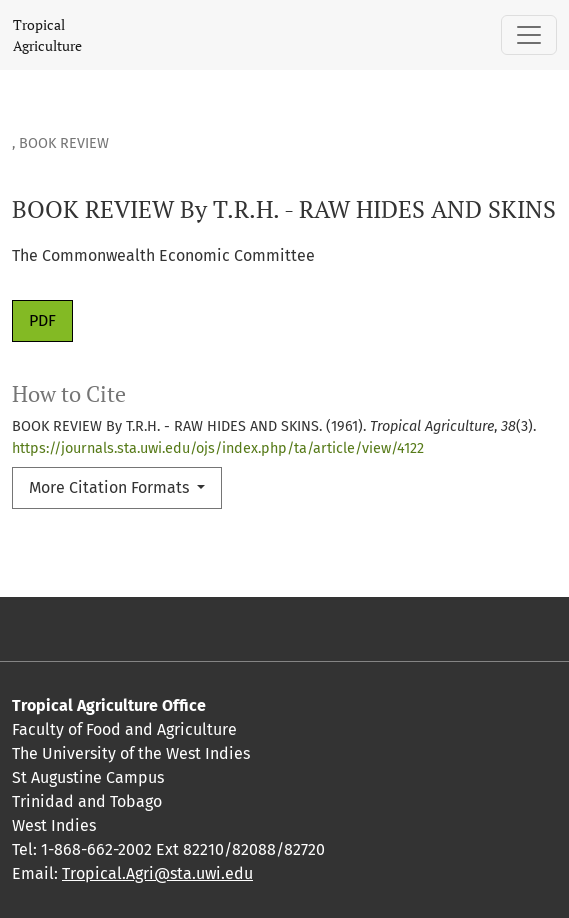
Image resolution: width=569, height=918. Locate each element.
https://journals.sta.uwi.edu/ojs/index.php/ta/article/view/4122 (218, 448)
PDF (42, 320)
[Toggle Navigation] (529, 35)
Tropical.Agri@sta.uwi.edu (157, 873)
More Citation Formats (111, 487)
